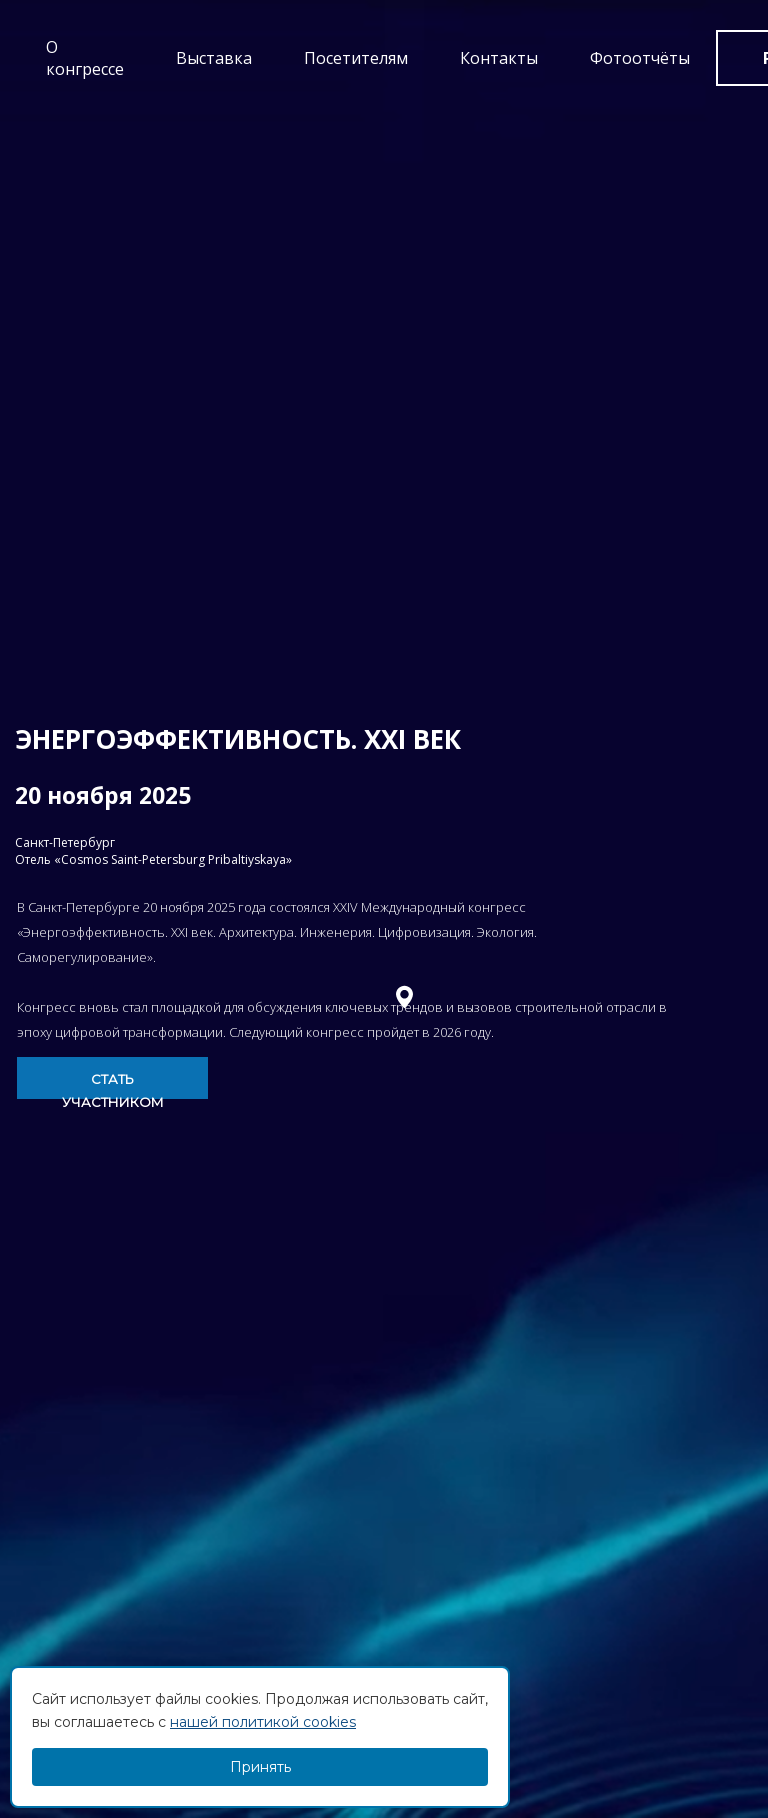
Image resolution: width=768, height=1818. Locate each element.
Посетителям (356, 58)
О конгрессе (85, 58)
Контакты (499, 58)
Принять (260, 1767)
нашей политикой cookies (263, 1722)
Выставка (214, 58)
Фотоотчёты (640, 58)
